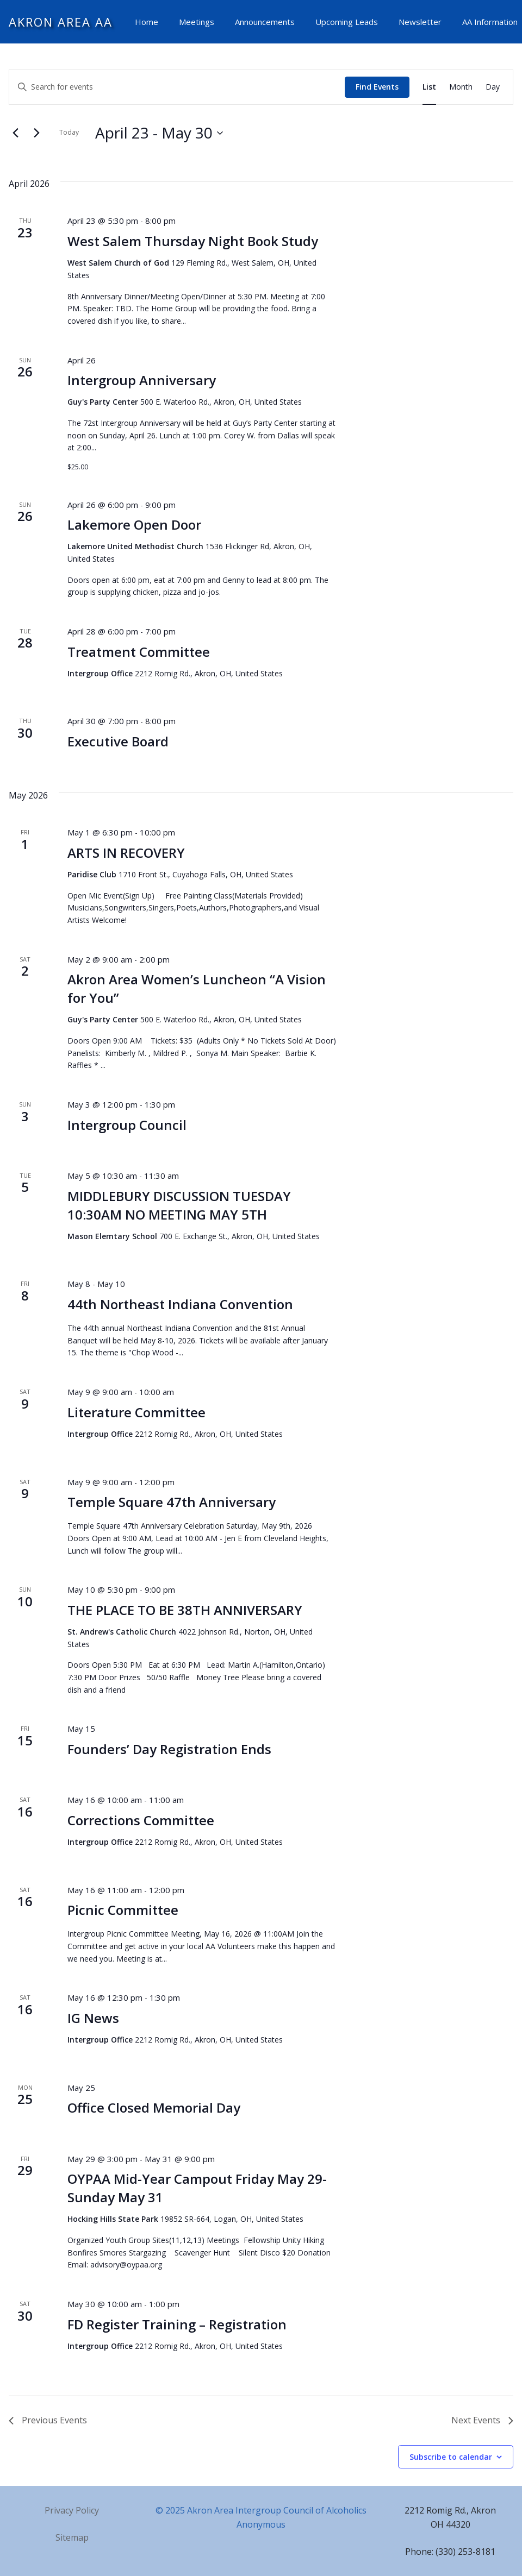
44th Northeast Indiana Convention (180, 1304)
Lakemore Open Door (134, 524)
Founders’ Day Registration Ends (169, 1749)
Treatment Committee (138, 652)
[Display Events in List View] (429, 87)
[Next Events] (36, 133)
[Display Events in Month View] (461, 87)
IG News (93, 2018)
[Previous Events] (15, 133)
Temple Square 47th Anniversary (171, 1502)
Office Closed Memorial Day (153, 2107)
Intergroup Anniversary (141, 380)
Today (69, 132)
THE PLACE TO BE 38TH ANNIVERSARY (184, 1610)
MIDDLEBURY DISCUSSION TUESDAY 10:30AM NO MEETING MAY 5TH (179, 1205)
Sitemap (72, 2537)
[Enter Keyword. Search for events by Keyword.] (177, 87)
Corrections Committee (140, 1820)
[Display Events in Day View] (493, 87)
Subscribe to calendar (450, 2457)
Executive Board (118, 741)
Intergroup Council (127, 1125)
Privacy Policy (72, 2510)
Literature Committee (136, 1412)
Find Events (377, 86)
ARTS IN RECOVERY (126, 853)
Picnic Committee (122, 1910)
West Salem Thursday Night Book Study (192, 241)
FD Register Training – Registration (177, 2324)
